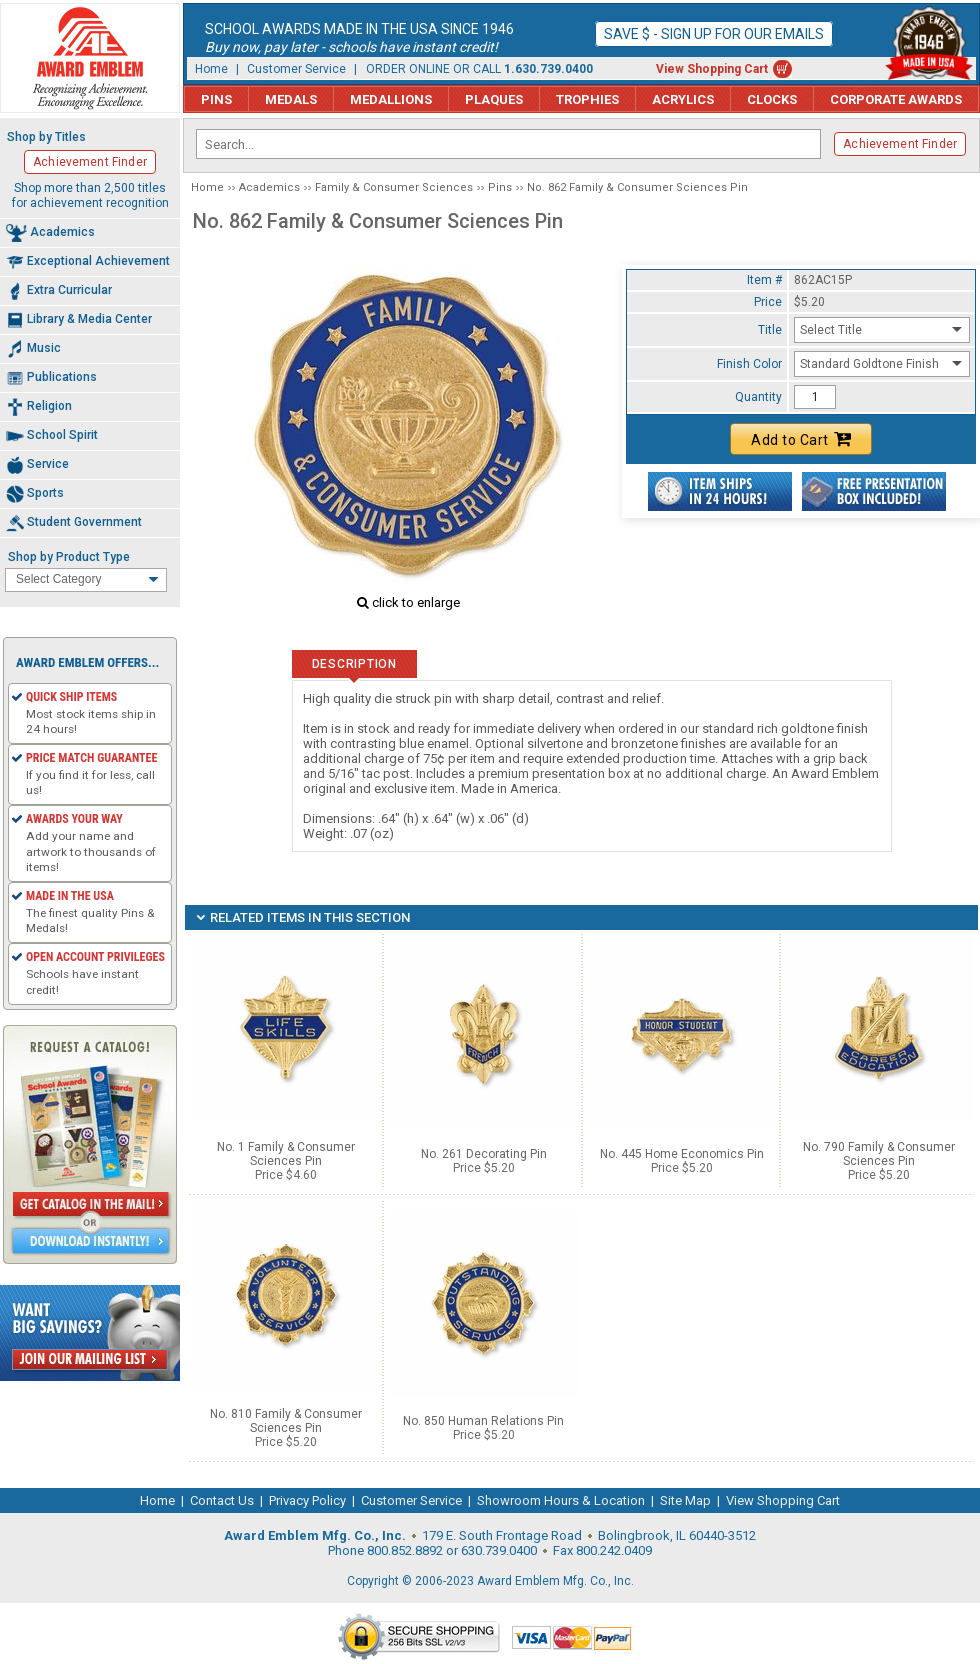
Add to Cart (801, 439)
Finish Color (749, 364)
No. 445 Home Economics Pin (682, 1154)
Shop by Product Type (69, 557)
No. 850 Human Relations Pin (483, 1421)
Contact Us (222, 1500)
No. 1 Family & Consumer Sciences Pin (286, 1154)
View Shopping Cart (712, 69)
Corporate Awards (896, 99)
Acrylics (683, 99)
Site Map (685, 1500)
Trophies (587, 99)
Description (354, 664)
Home (211, 69)
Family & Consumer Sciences (394, 187)
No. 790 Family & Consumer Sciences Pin (879, 1154)
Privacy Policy (307, 1500)
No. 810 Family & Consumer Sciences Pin (286, 1421)
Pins (216, 99)
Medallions (391, 99)
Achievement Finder (900, 144)
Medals (291, 99)
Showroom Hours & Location (561, 1500)
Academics (269, 187)
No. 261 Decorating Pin (484, 1154)
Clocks (772, 99)
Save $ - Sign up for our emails (714, 34)
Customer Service (296, 69)
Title (770, 330)
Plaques (494, 99)
